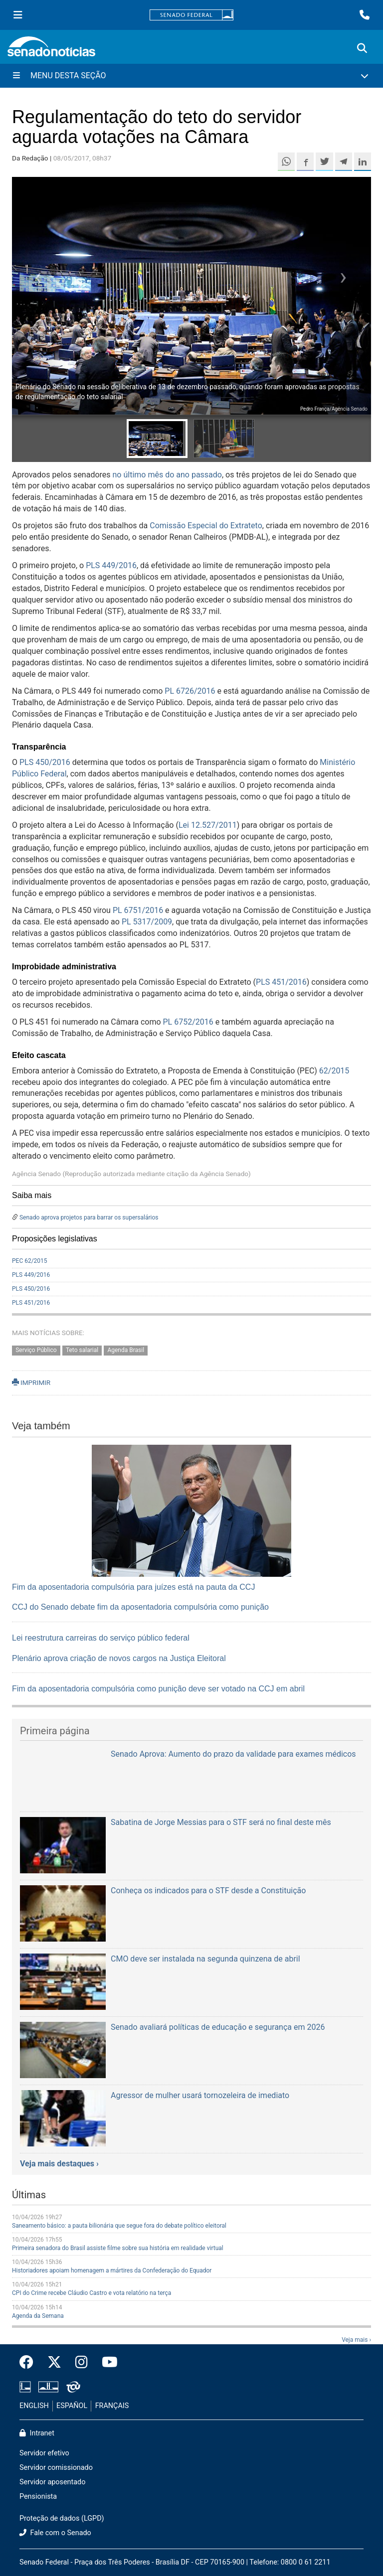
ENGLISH (34, 2406)
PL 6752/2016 (188, 1022)
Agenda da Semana (38, 2315)
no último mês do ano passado (167, 474)
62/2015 (334, 1070)
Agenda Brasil (125, 1350)
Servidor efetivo (44, 2453)
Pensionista (38, 2496)
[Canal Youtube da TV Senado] (106, 2362)
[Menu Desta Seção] (191, 76)
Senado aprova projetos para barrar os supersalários (89, 1217)
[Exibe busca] (362, 48)
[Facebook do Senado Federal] (29, 2362)
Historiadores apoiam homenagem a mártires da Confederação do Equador (111, 2270)
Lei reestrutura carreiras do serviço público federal (101, 1638)
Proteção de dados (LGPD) (61, 2518)
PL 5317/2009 (147, 921)
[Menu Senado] (18, 15)
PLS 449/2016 (111, 565)
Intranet (36, 2433)
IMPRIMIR (31, 1382)
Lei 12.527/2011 (208, 825)
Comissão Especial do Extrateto (206, 525)
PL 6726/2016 (190, 691)
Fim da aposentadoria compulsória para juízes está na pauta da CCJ (133, 1587)
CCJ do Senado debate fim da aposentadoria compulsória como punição (140, 1607)
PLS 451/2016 (281, 982)
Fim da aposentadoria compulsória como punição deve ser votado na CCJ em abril (158, 1688)
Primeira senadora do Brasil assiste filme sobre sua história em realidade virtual (117, 2248)
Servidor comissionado (56, 2467)
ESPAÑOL (71, 2406)
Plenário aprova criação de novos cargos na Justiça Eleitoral (119, 1658)
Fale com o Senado (55, 2533)
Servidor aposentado (52, 2482)
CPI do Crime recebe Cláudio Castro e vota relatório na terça (91, 2292)
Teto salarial (82, 1350)
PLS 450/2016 (44, 762)
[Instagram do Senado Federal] (81, 2362)
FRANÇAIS (112, 2406)
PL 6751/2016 (138, 910)
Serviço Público (35, 1350)
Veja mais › (356, 2339)
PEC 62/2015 (29, 1260)
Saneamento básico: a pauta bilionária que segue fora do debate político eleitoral (119, 2225)
